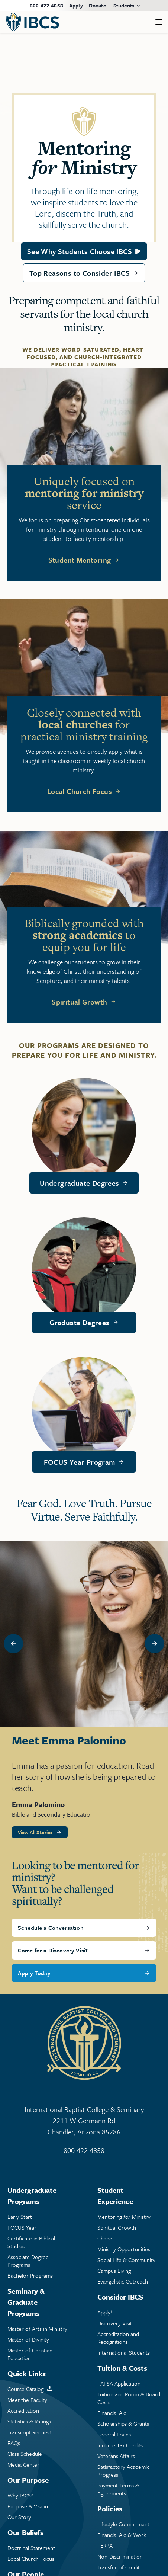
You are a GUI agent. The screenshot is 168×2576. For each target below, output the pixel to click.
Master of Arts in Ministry (37, 2329)
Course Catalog (25, 2389)
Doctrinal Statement (31, 2548)
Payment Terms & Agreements (118, 2489)
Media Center (23, 2464)
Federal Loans (114, 2434)
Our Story (19, 2517)
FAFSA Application (118, 2383)
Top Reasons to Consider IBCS (79, 273)
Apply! (104, 2312)
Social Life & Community (126, 2260)
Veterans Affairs (116, 2456)
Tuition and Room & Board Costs (128, 2398)
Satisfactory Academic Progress (123, 2471)
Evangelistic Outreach (122, 2281)
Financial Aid (111, 2413)
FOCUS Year (21, 2227)
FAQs (13, 2443)
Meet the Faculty (27, 2400)
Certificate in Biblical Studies (31, 2242)
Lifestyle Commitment (123, 2524)
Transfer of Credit (118, 2567)
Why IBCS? (20, 2495)
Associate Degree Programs (28, 2261)
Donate (97, 5)
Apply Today (34, 1973)
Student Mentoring (79, 560)
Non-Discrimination (120, 2556)
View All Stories (35, 1832)
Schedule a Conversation (51, 1927)
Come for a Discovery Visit (53, 1950)
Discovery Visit (114, 2323)
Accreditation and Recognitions (118, 2338)
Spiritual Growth (79, 1002)
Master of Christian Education (29, 2354)
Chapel (105, 2238)
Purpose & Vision (27, 2506)
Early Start (19, 2217)
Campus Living (114, 2271)
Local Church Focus (79, 791)
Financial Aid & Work (121, 2535)
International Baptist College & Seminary (84, 2120)
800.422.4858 (46, 5)
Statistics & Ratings (29, 2421)
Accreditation (23, 2411)
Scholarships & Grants (123, 2424)
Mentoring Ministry (124, 2217)
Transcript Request (29, 2432)
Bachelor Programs (30, 2275)
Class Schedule (24, 2454)
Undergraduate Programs (31, 2195)
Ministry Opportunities (123, 2249)
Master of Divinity (28, 2339)
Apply (76, 5)
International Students (123, 2352)
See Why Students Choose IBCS (79, 251)
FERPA (105, 2546)
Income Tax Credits (120, 2445)
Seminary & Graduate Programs (26, 2302)
